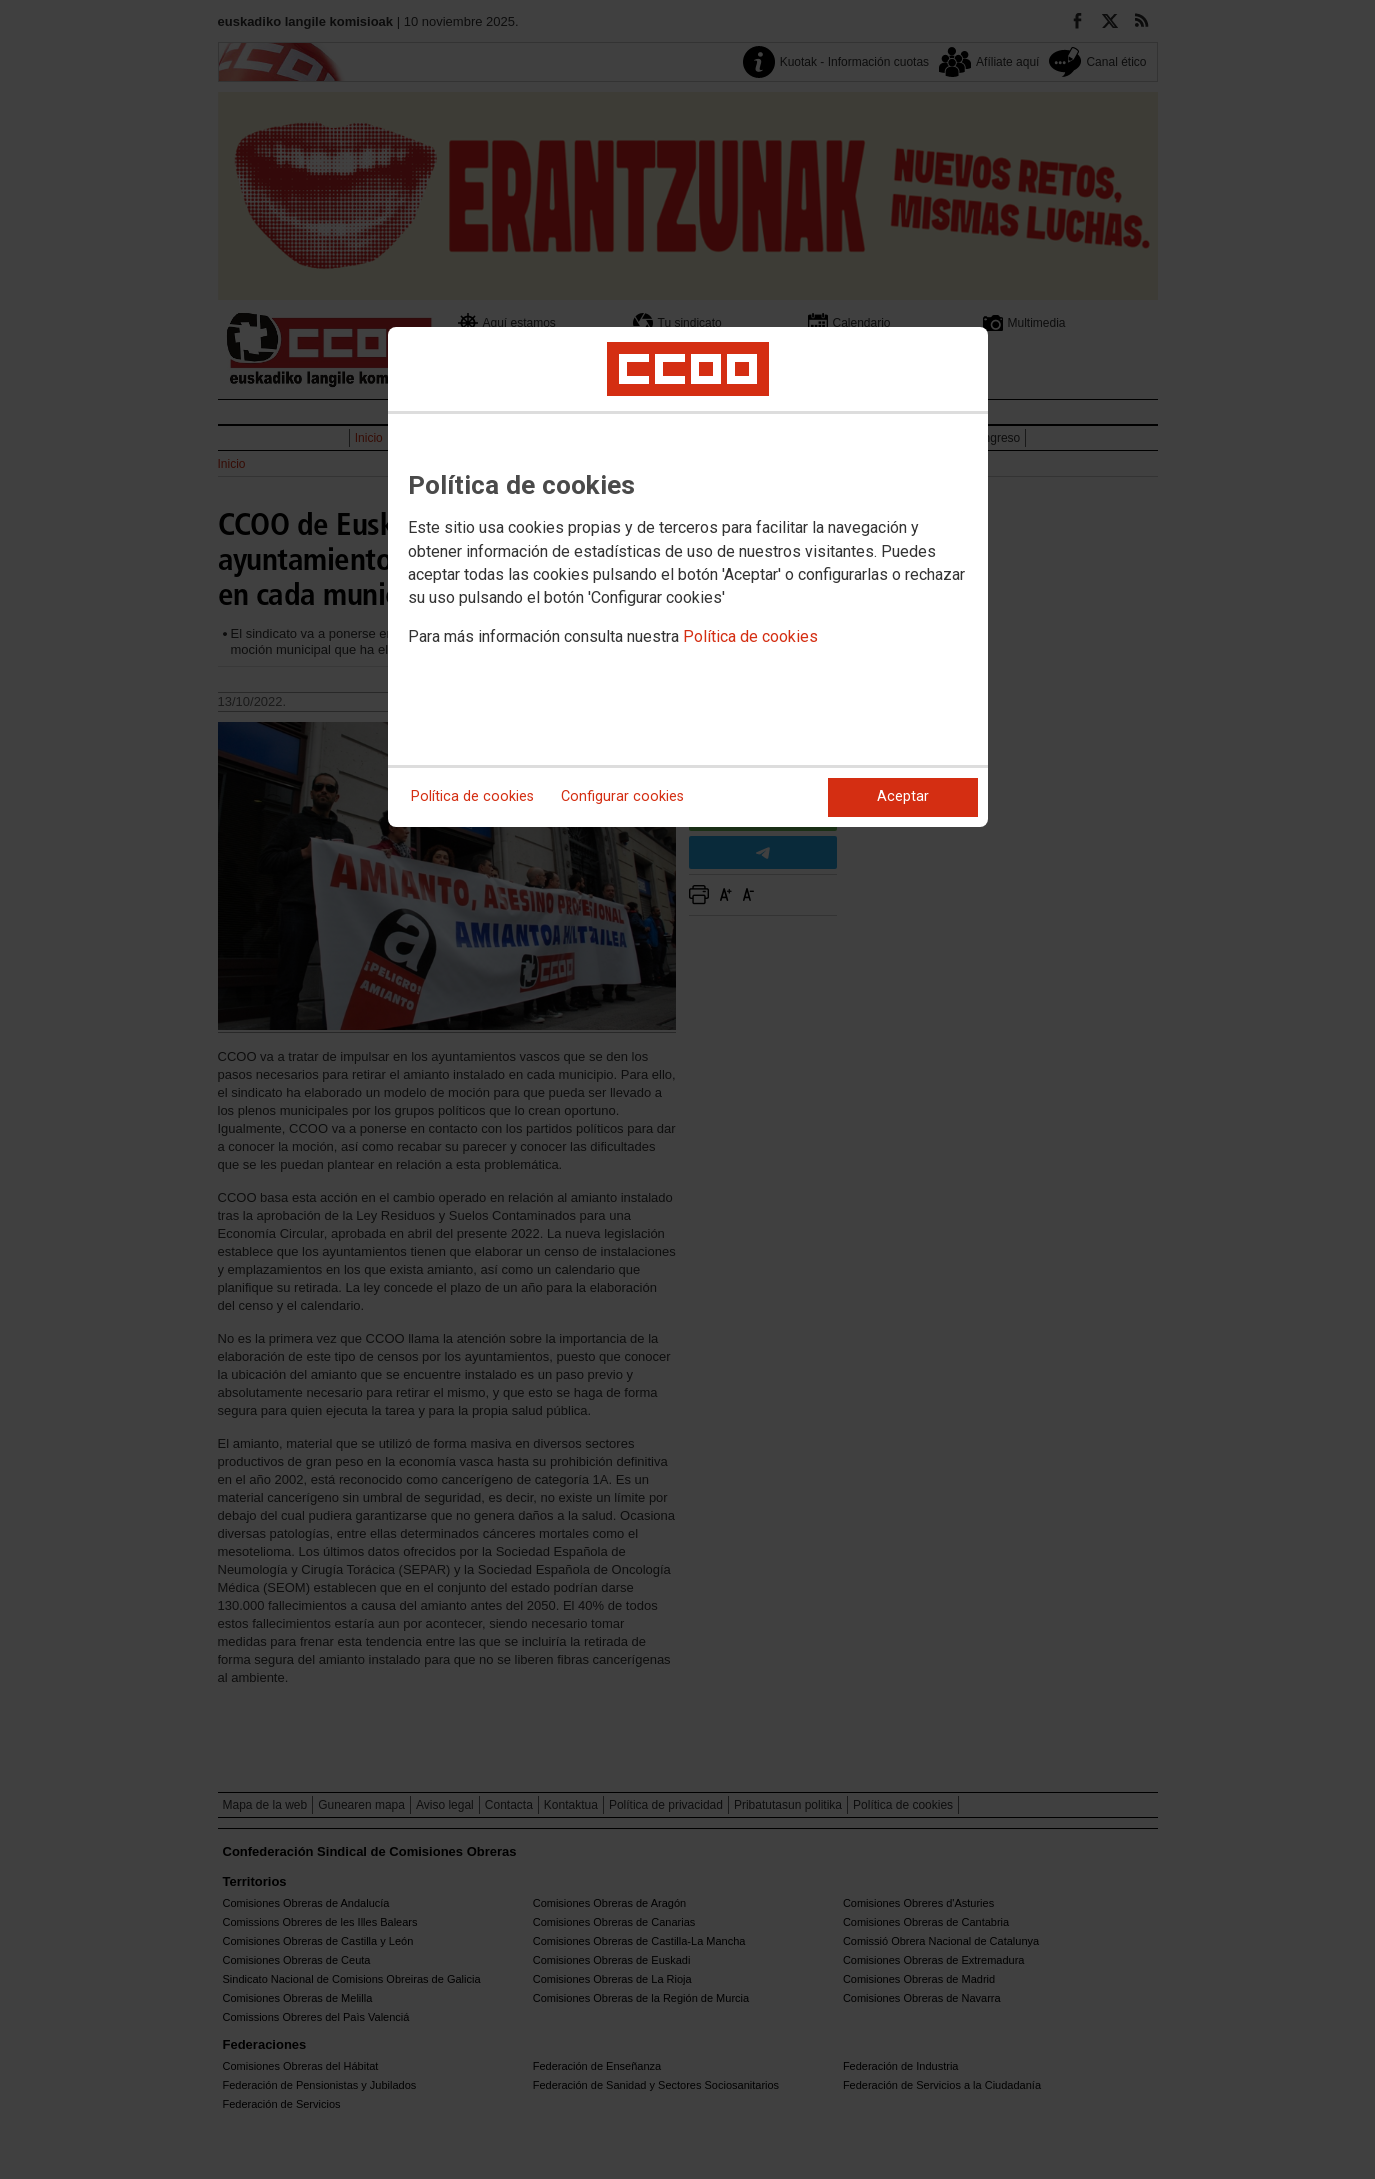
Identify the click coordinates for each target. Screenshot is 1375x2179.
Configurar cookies (622, 796)
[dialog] (688, 577)
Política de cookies (750, 636)
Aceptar (903, 796)
